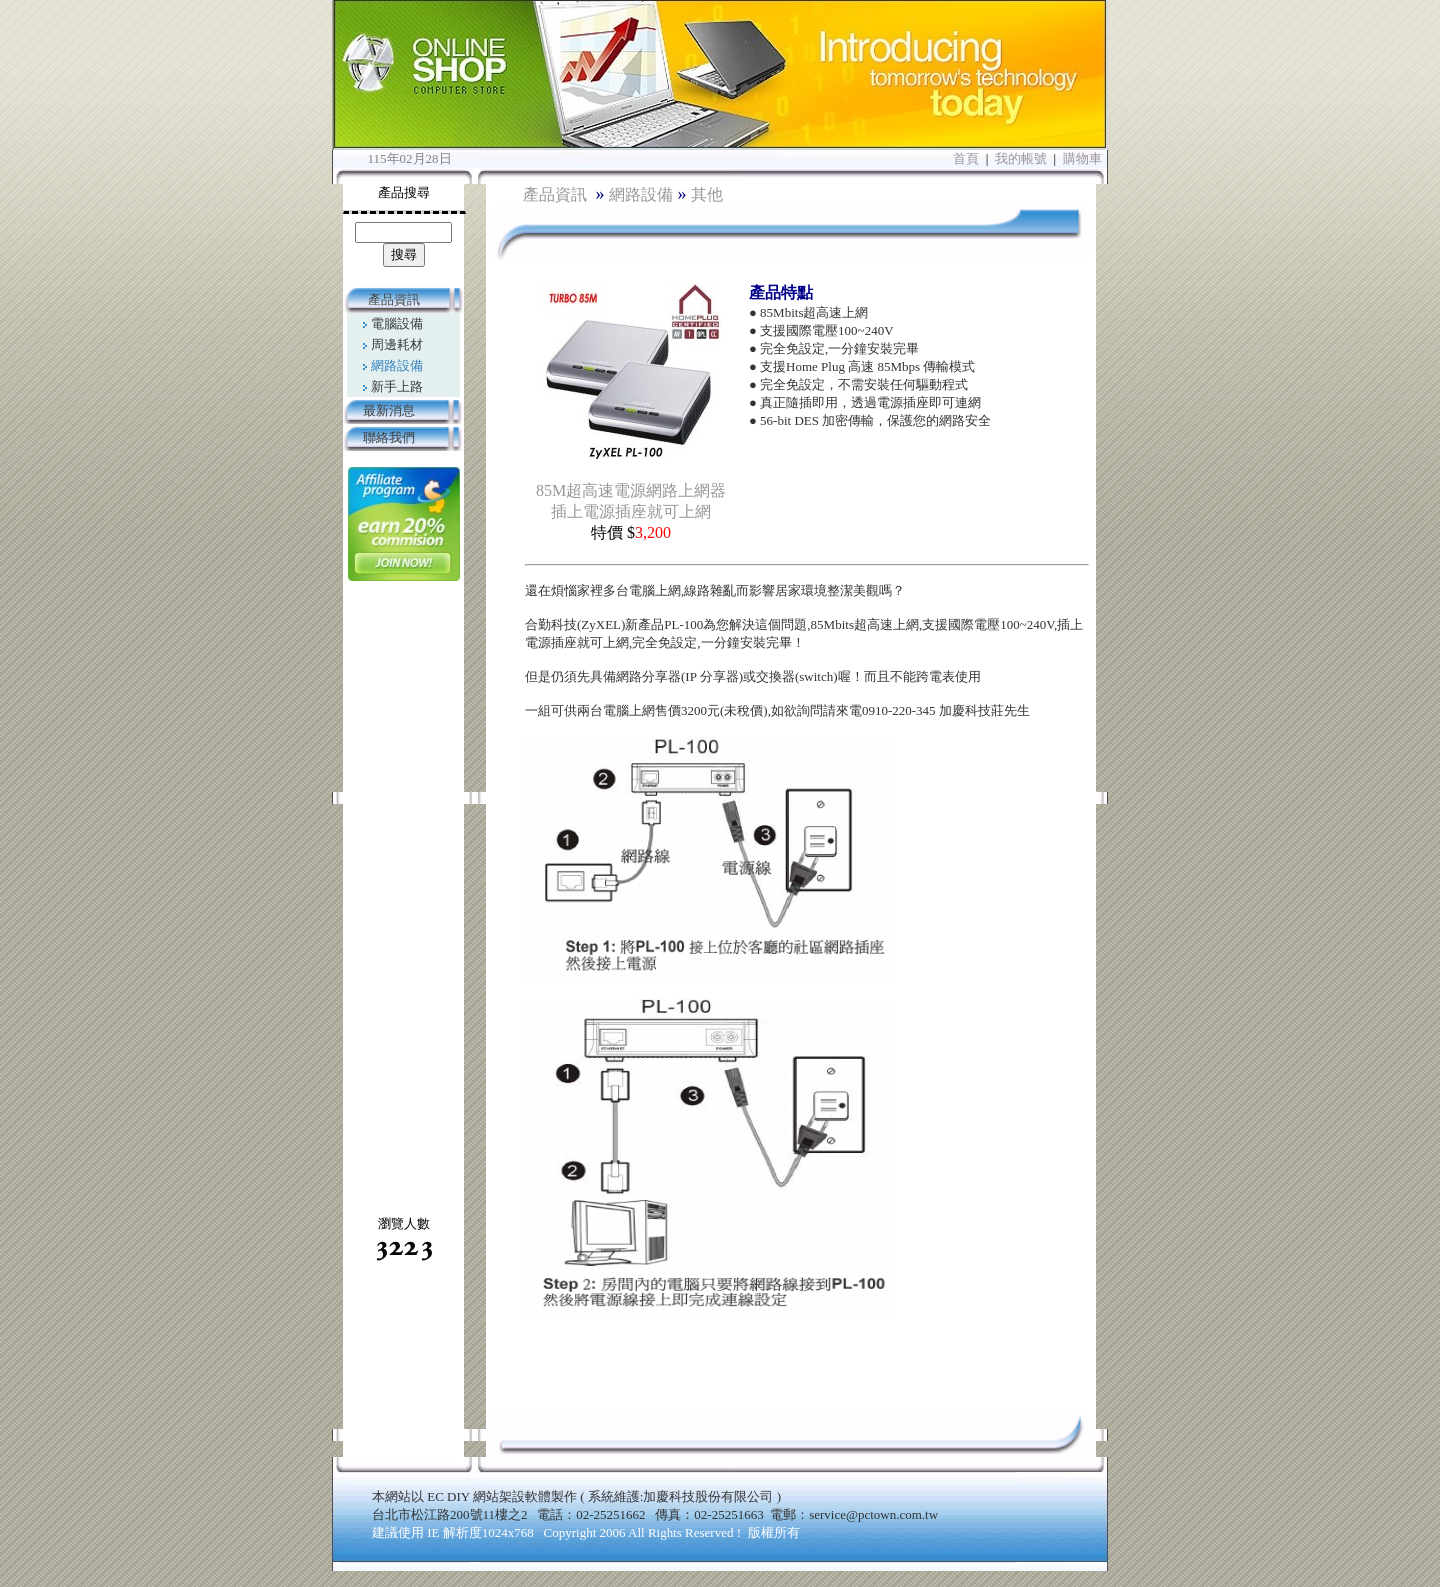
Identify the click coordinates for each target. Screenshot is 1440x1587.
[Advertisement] (403, 897)
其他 (707, 194)
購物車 (1082, 158)
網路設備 (641, 194)
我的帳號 (1021, 158)
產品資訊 (557, 194)
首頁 (966, 158)
